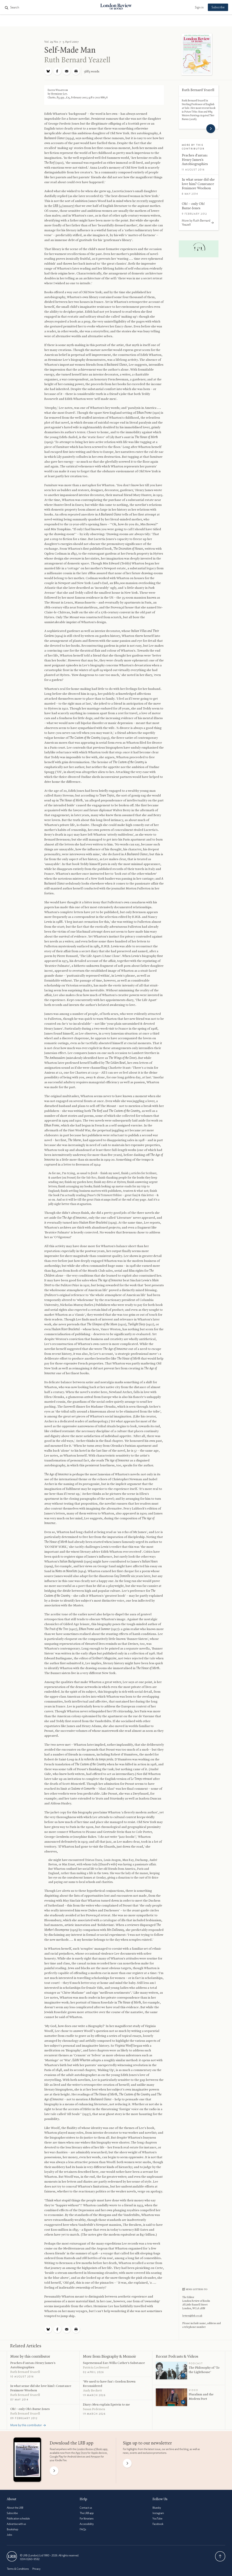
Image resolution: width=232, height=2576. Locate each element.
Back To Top (220, 2556)
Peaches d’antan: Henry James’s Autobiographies (195, 160)
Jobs (9, 2535)
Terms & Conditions (18, 2569)
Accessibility (87, 2524)
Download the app (71, 2443)
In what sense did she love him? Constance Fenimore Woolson (198, 184)
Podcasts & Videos (115, 22)
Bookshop (12, 2529)
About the (15, 2507)
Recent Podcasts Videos (177, 2357)
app (92, 2449)
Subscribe (215, 7)
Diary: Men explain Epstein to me (106, 2404)
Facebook (157, 2524)
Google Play (56, 2456)
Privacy (36, 2569)
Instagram (158, 2513)
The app (87, 2513)
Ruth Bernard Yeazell (77, 60)
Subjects (75, 22)
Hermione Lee (59, 94)
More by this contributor (30, 2357)
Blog (91, 22)
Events (141, 22)
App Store (81, 2453)
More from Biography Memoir (109, 2357)
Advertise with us (16, 2524)
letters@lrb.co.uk (192, 2316)
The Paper (55, 22)
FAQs (83, 2529)
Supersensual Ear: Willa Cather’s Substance (114, 2363)
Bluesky (156, 2507)
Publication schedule (18, 2518)
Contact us (86, 2507)
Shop (155, 22)
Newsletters (175, 22)
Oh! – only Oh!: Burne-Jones (30, 2409)
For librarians (87, 2518)
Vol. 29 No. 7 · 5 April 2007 (61, 41)
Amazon (95, 2456)
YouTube (157, 2518)
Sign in (196, 7)
